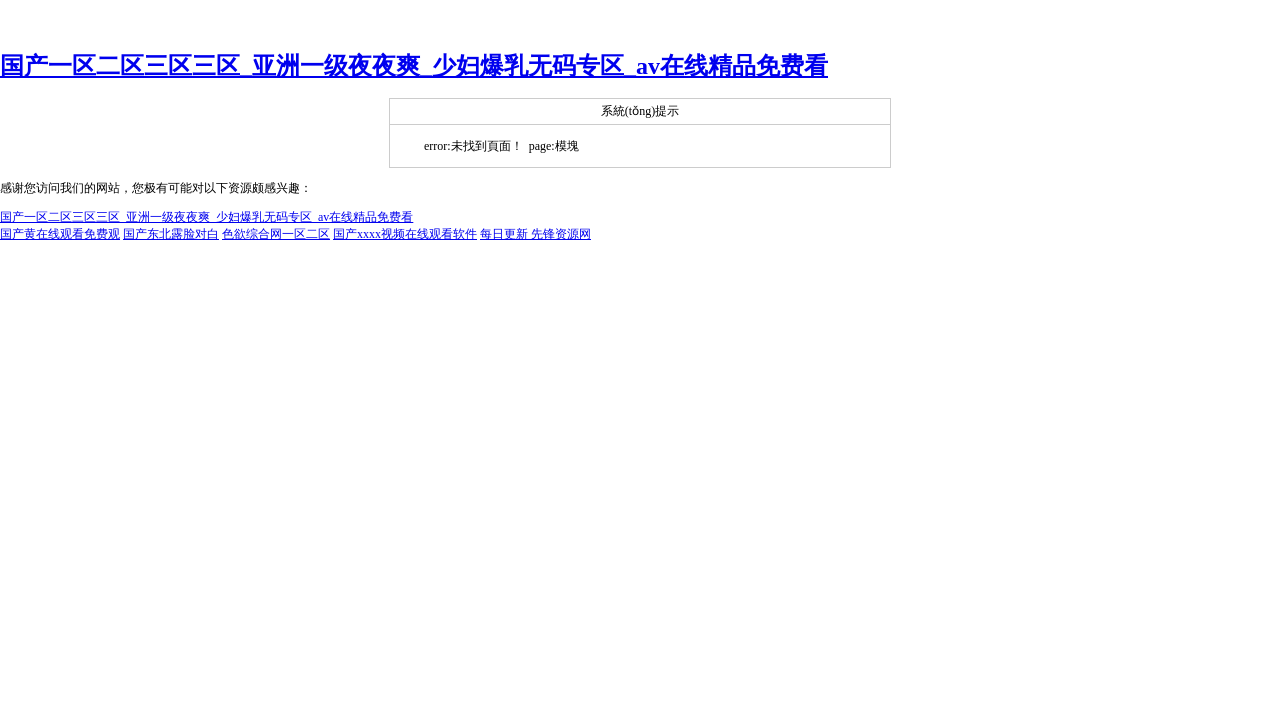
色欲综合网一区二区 (276, 234)
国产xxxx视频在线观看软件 (405, 234)
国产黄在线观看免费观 (60, 234)
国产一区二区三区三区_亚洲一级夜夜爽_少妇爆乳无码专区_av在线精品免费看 (414, 66)
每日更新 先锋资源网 (535, 234)
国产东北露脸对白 (171, 234)
